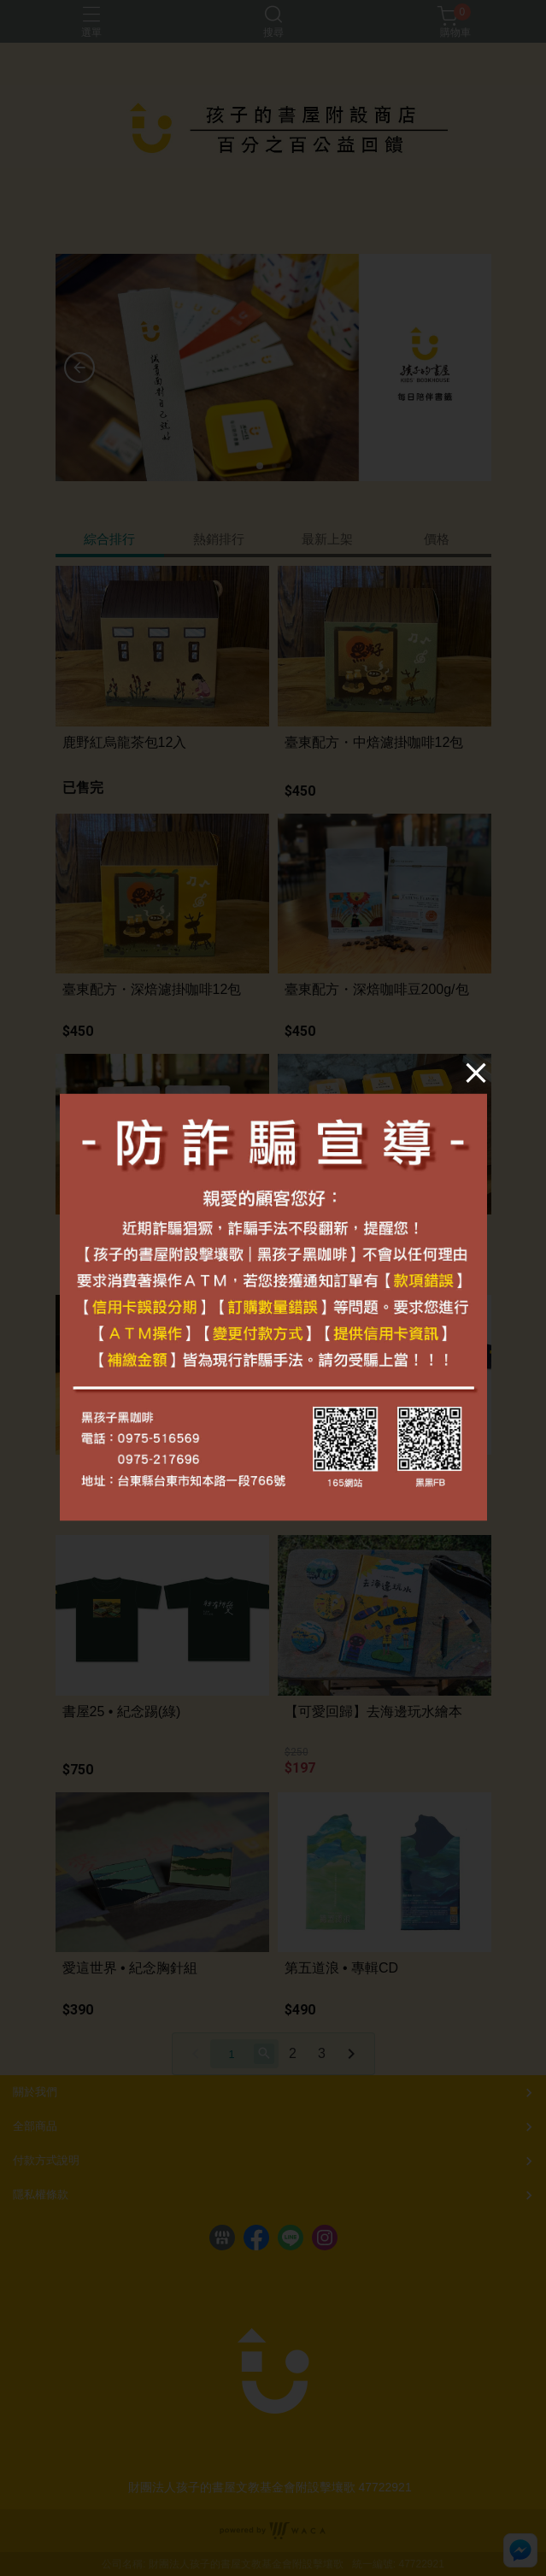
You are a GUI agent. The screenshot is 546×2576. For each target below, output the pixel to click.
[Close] (453, 1095)
